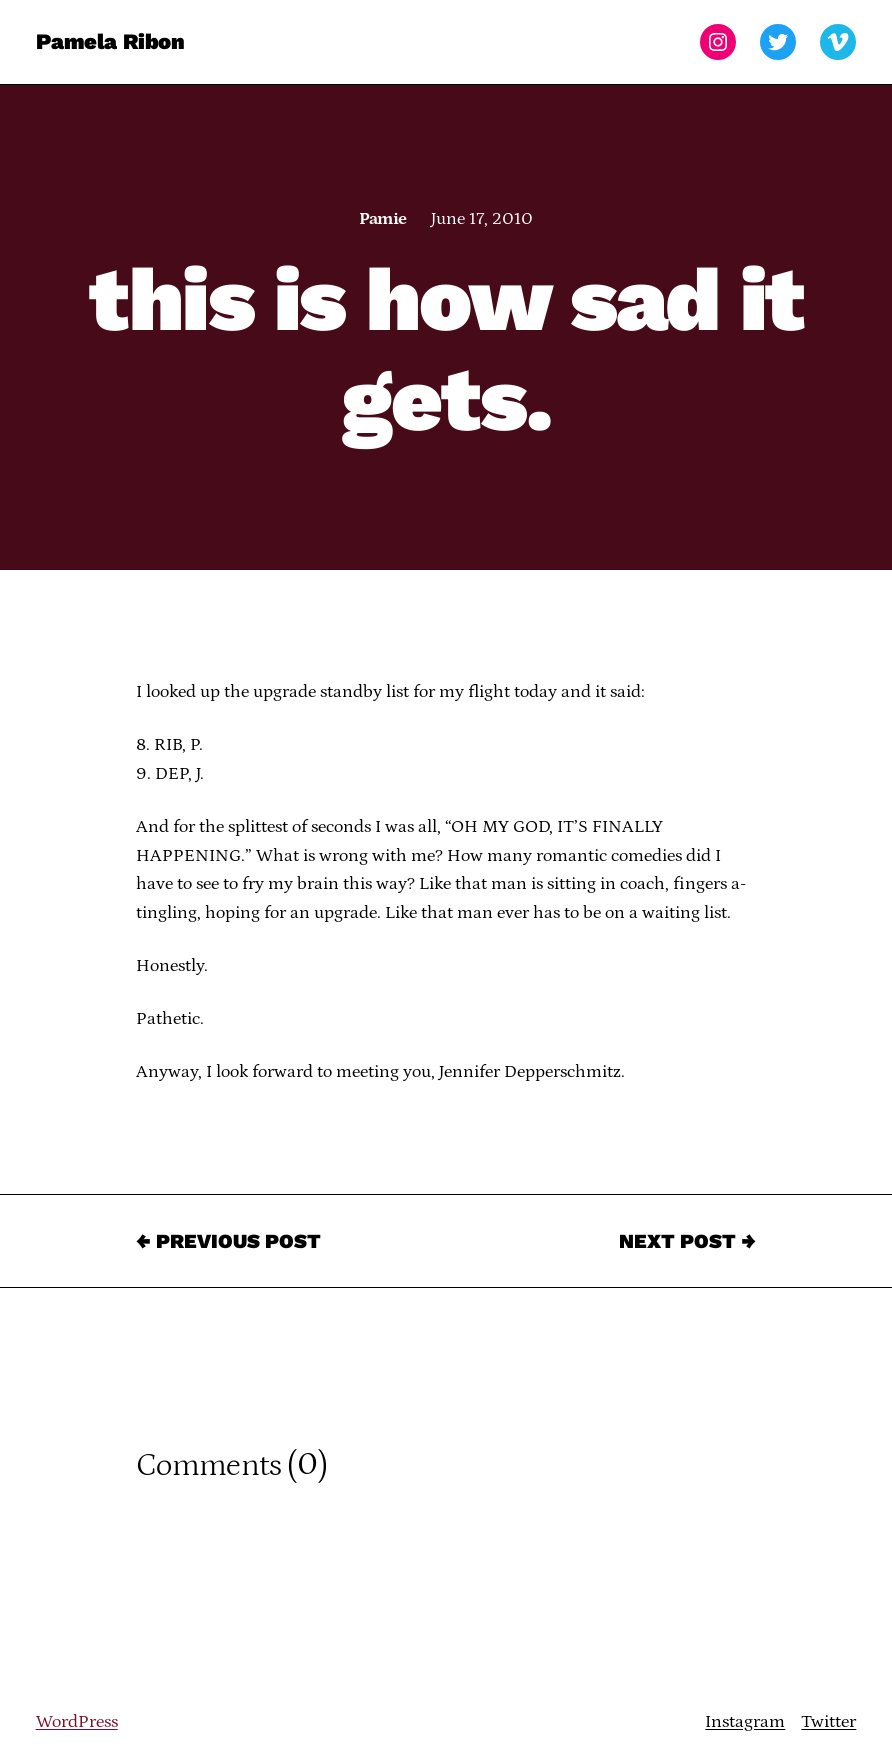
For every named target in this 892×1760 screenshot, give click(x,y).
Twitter (828, 1722)
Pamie (382, 219)
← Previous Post (228, 1241)
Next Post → (687, 1241)
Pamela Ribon (110, 41)
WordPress (77, 1722)
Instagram (745, 1722)
